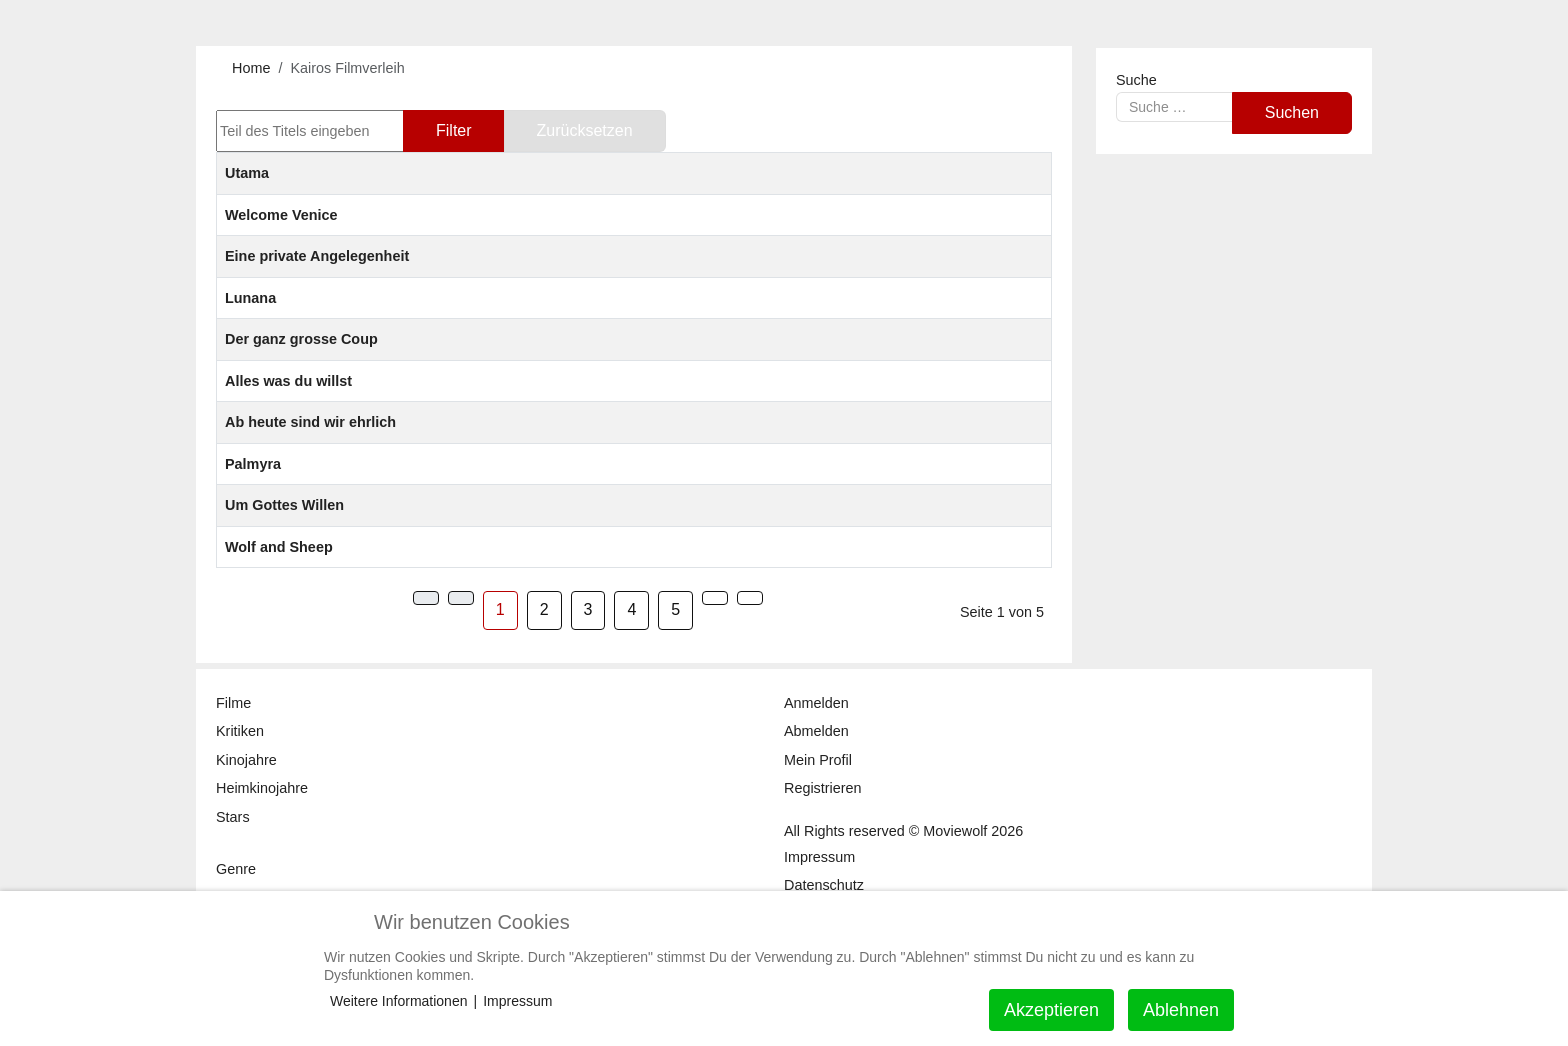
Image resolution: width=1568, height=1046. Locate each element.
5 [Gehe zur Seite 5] (675, 609)
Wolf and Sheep (279, 547)
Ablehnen (1181, 1010)
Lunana (250, 298)
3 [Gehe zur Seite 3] (588, 609)
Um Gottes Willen (284, 505)
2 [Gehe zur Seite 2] (544, 609)
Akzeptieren (1051, 1010)
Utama (247, 173)
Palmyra (253, 464)
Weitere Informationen (398, 1001)
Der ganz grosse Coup (301, 339)
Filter (454, 130)
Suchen (1292, 112)
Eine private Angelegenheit (317, 256)
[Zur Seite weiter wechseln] (715, 598)
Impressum (517, 1001)
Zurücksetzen (585, 130)
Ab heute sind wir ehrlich (310, 422)
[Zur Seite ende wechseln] (750, 598)
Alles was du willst (288, 381)
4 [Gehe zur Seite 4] (631, 609)
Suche (1136, 80)
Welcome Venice (281, 215)
